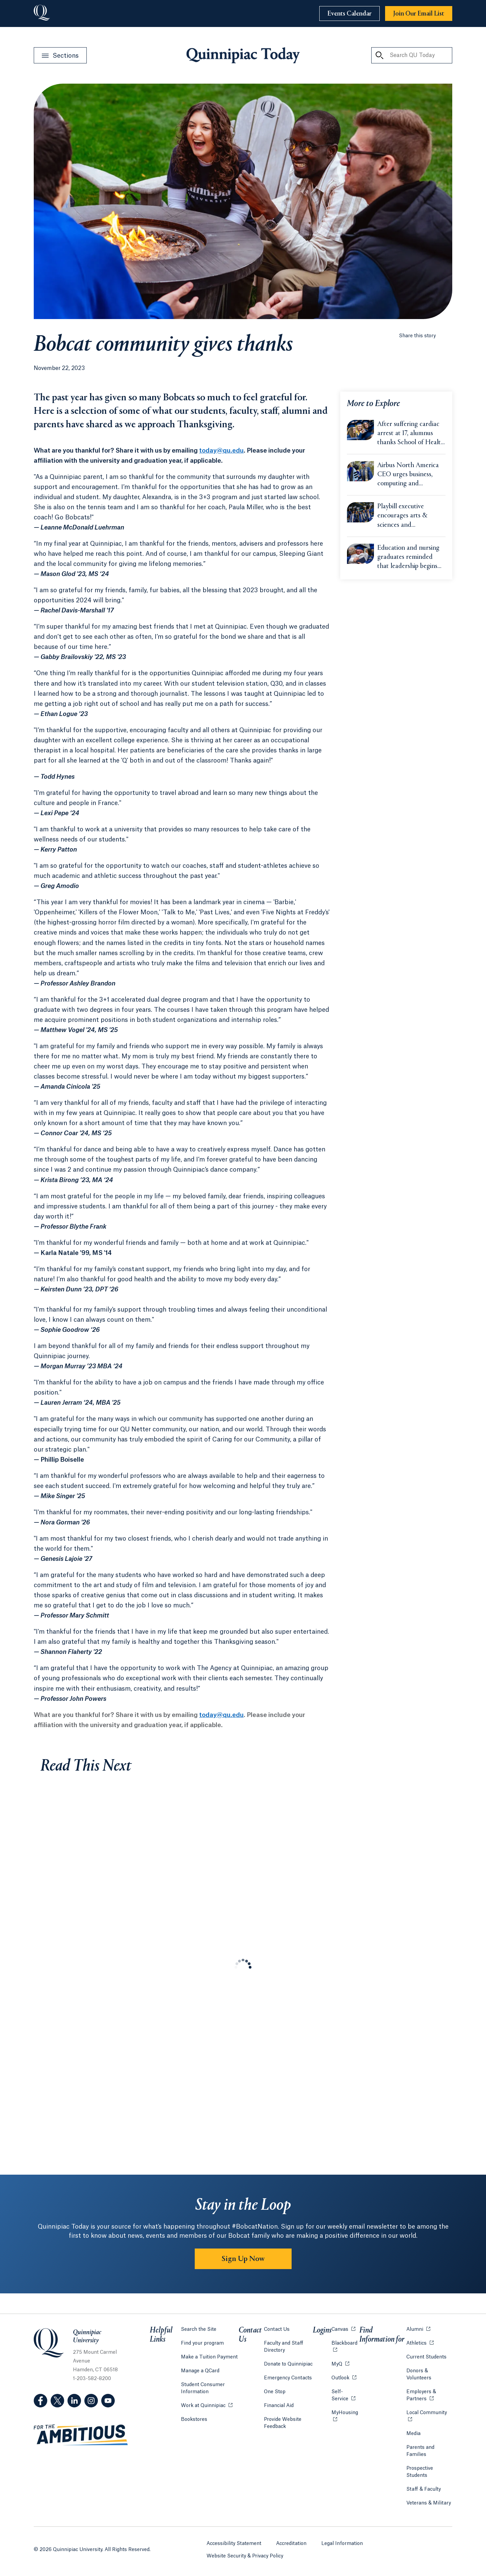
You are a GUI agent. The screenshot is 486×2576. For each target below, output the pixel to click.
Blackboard (345, 2343)
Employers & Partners (429, 2395)
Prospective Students (419, 2472)
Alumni (418, 2329)
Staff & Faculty (423, 2489)
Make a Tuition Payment (209, 2357)
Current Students (426, 2357)
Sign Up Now (243, 2259)
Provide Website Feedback (282, 2423)
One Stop (275, 2391)
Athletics (420, 2343)
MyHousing (345, 2416)
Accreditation (291, 2543)
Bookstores (194, 2419)
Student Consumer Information (203, 2388)
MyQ (340, 2364)
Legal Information (342, 2543)
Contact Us (277, 2329)
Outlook (343, 2377)
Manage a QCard (200, 2371)
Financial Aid (279, 2405)
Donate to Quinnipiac (288, 2364)
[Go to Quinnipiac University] (42, 13)
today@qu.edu (221, 451)
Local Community (429, 2412)
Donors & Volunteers (418, 2374)
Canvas (343, 2329)
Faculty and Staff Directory (283, 2347)
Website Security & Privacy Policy (245, 2556)
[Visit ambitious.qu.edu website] (81, 2435)
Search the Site (198, 2329)
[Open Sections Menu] (60, 55)
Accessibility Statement (234, 2543)
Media (413, 2433)
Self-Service (345, 2395)
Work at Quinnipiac (207, 2405)
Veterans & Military (428, 2503)
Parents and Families (420, 2451)
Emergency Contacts (288, 2378)
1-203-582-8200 (92, 2378)
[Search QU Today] (379, 55)
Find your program (202, 2343)
